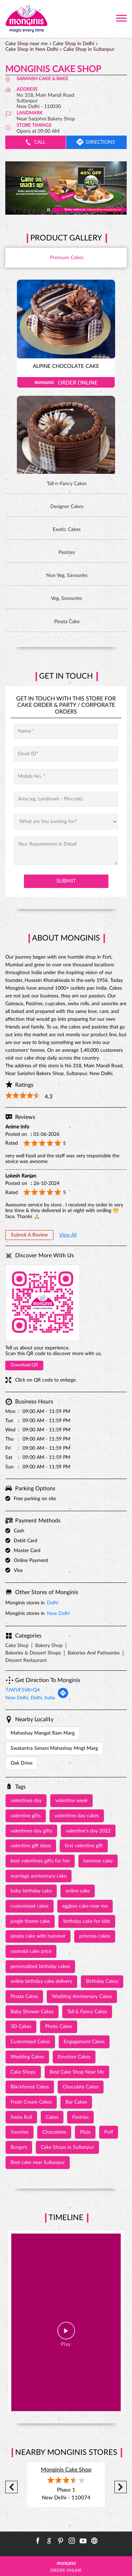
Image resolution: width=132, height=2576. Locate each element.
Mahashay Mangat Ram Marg (43, 1733)
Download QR (24, 1365)
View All (67, 1235)
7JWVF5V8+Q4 (22, 1690)
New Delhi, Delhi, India (30, 1697)
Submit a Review (29, 1235)
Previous (11, 2487)
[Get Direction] (63, 1697)
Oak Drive (21, 1763)
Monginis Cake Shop (66, 2470)
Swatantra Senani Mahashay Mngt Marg (54, 1748)
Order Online (66, 382)
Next (120, 2487)
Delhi (52, 1602)
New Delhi (58, 1613)
